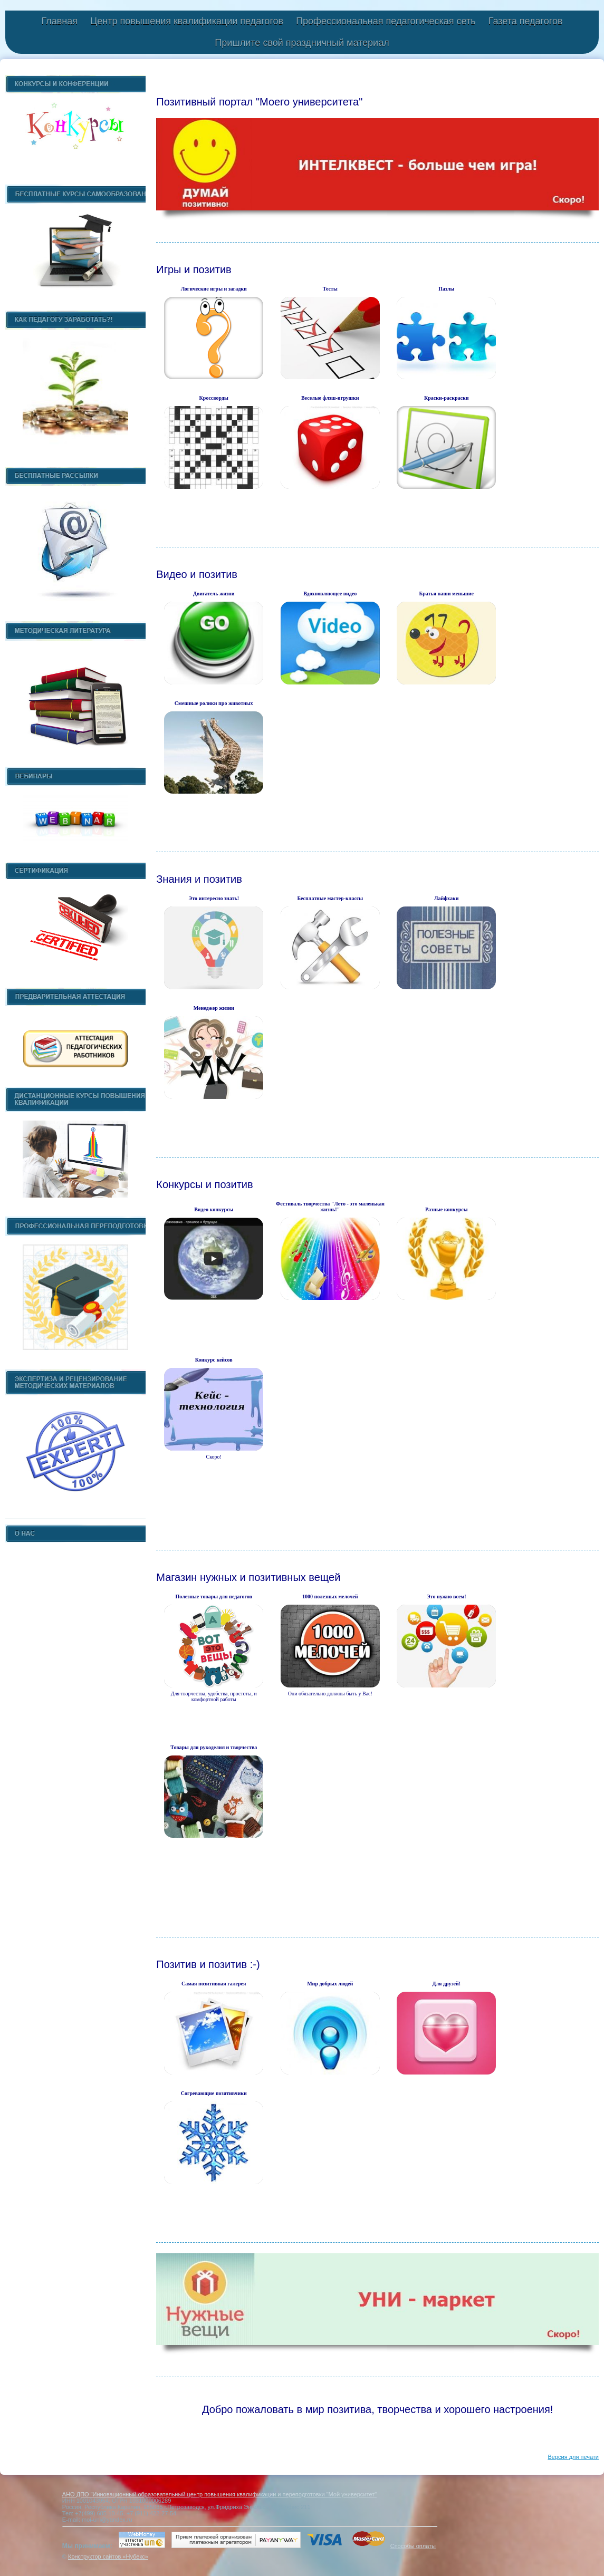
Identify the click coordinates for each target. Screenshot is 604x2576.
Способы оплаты (413, 2546)
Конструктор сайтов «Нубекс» (108, 2556)
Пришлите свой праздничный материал (302, 42)
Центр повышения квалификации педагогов (186, 21)
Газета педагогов (525, 21)
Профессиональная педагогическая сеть (386, 21)
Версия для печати (573, 2457)
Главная (59, 21)
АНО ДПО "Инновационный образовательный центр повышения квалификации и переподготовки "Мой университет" (219, 2494)
